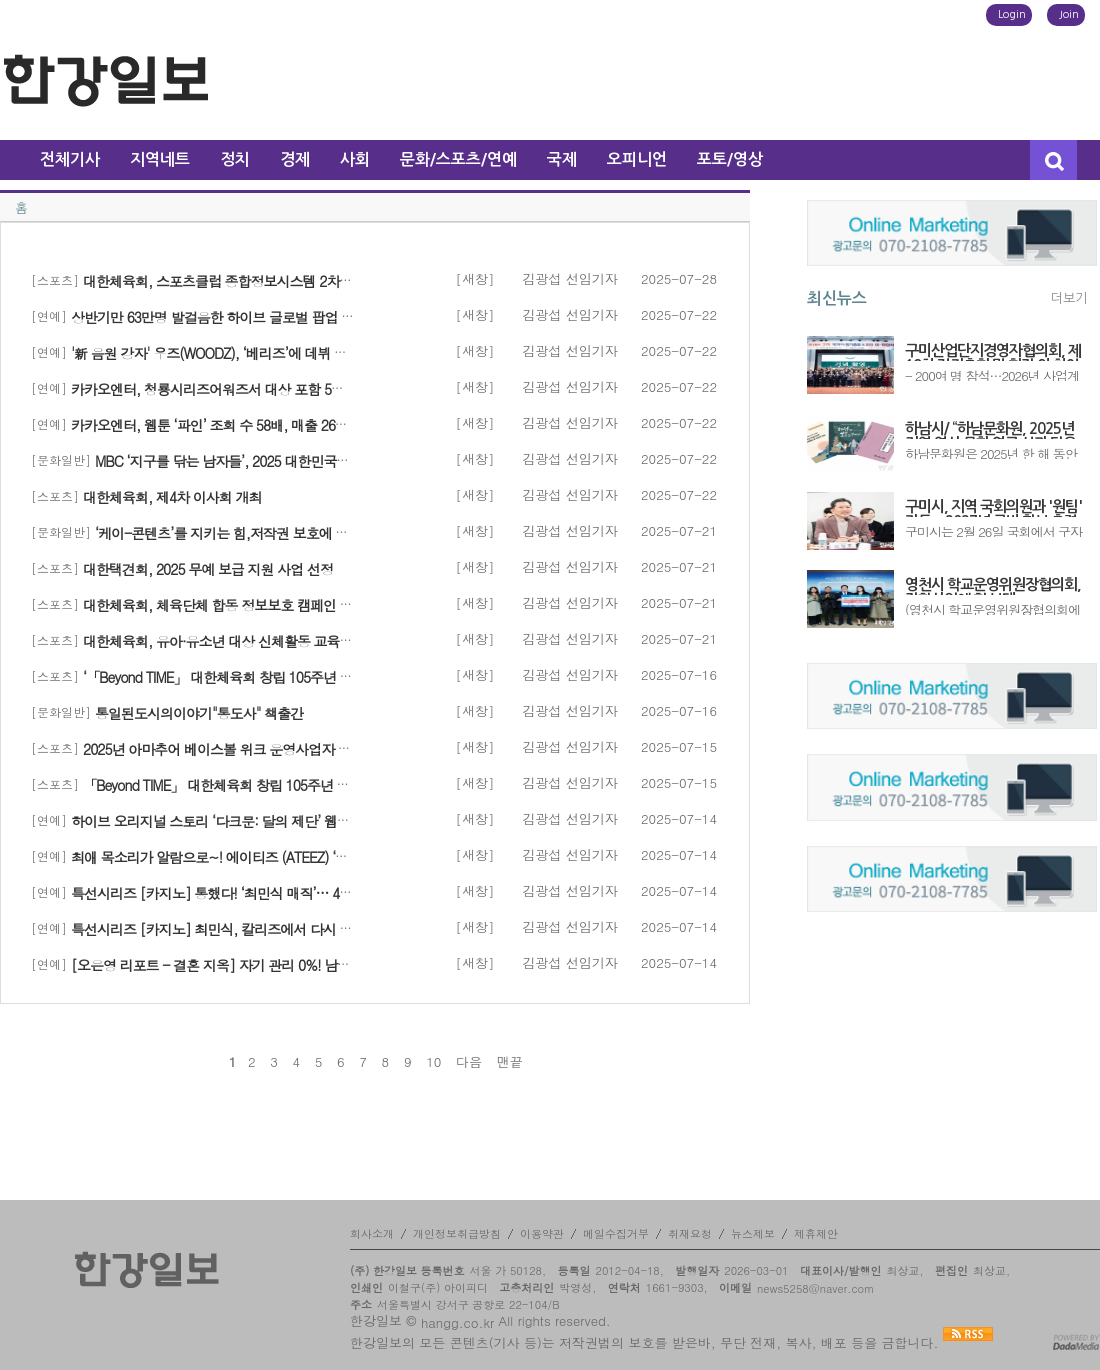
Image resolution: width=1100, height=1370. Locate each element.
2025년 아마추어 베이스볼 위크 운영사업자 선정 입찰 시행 (253, 749)
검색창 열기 (1053, 160)
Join (1069, 14)
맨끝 (510, 1062)
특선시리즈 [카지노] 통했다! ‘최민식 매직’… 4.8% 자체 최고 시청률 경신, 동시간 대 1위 (326, 893)
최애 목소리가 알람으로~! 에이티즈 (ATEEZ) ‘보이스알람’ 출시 (252, 857)
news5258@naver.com (815, 1288)
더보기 (1069, 298)
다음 (469, 1062)
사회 (355, 159)
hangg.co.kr (457, 1322)
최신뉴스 (837, 298)
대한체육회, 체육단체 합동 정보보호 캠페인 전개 (224, 605)
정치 (235, 159)
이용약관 (542, 1233)
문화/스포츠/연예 (458, 159)
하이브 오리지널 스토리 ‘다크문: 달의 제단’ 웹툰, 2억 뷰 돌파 (247, 821)
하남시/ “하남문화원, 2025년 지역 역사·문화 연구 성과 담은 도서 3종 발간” (990, 430)
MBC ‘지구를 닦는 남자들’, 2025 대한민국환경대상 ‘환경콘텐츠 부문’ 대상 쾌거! (325, 461)
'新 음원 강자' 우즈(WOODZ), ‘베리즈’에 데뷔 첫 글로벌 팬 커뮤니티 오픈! (283, 353)
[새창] (475, 278)
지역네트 (160, 159)
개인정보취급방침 (457, 1233)
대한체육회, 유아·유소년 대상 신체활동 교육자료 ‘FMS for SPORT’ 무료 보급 (303, 641)
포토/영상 (730, 159)
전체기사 (70, 159)
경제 (295, 159)
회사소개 (372, 1233)
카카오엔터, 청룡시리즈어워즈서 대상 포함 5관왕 (214, 389)
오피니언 (637, 159)
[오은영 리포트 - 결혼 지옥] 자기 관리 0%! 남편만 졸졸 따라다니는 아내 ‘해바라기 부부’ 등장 (342, 965)
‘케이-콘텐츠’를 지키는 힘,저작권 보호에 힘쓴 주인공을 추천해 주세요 (298, 533)
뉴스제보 (753, 1233)
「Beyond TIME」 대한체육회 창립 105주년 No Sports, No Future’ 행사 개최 (300, 785)
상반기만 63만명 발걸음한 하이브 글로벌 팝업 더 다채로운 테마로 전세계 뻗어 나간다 (319, 317)
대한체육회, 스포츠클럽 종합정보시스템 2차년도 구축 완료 (254, 281)
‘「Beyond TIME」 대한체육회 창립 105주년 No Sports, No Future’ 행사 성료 (301, 677)
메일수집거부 (616, 1233)
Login (1012, 14)
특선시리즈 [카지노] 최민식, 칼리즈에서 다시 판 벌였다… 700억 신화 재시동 (295, 929)
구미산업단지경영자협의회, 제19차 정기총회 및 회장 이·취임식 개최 (993, 352)
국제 (562, 159)
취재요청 (690, 1233)
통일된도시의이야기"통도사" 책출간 (199, 713)
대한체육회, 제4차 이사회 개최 (172, 497)
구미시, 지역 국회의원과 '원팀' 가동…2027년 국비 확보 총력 (993, 508)
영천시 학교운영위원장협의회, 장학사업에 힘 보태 (993, 586)
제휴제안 (816, 1233)
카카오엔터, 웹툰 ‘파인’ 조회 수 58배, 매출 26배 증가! (226, 425)
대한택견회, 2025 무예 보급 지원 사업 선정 (208, 569)
